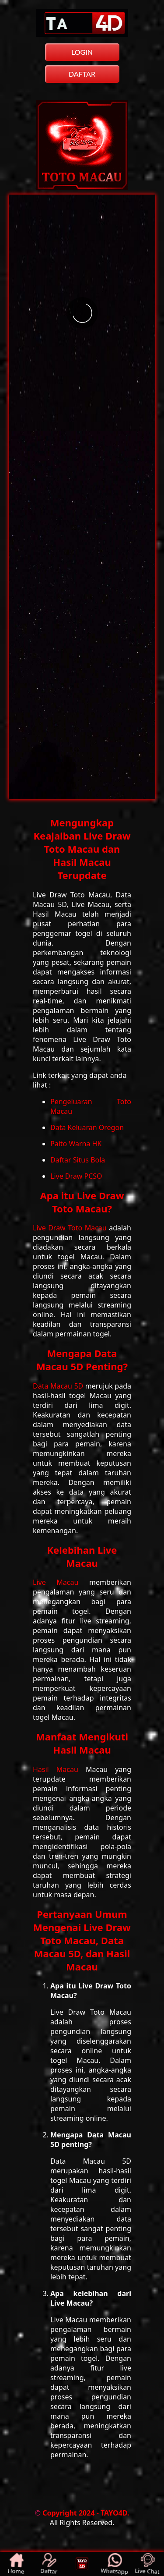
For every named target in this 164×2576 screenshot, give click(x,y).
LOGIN (82, 52)
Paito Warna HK (75, 1143)
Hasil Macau (59, 1769)
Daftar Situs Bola (77, 1160)
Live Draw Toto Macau (71, 1228)
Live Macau (61, 1582)
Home (16, 2564)
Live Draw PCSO (76, 1176)
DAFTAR (82, 74)
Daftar (49, 2564)
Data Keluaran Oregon (87, 1127)
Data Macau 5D (59, 1386)
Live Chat (147, 2564)
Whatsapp (114, 2564)
